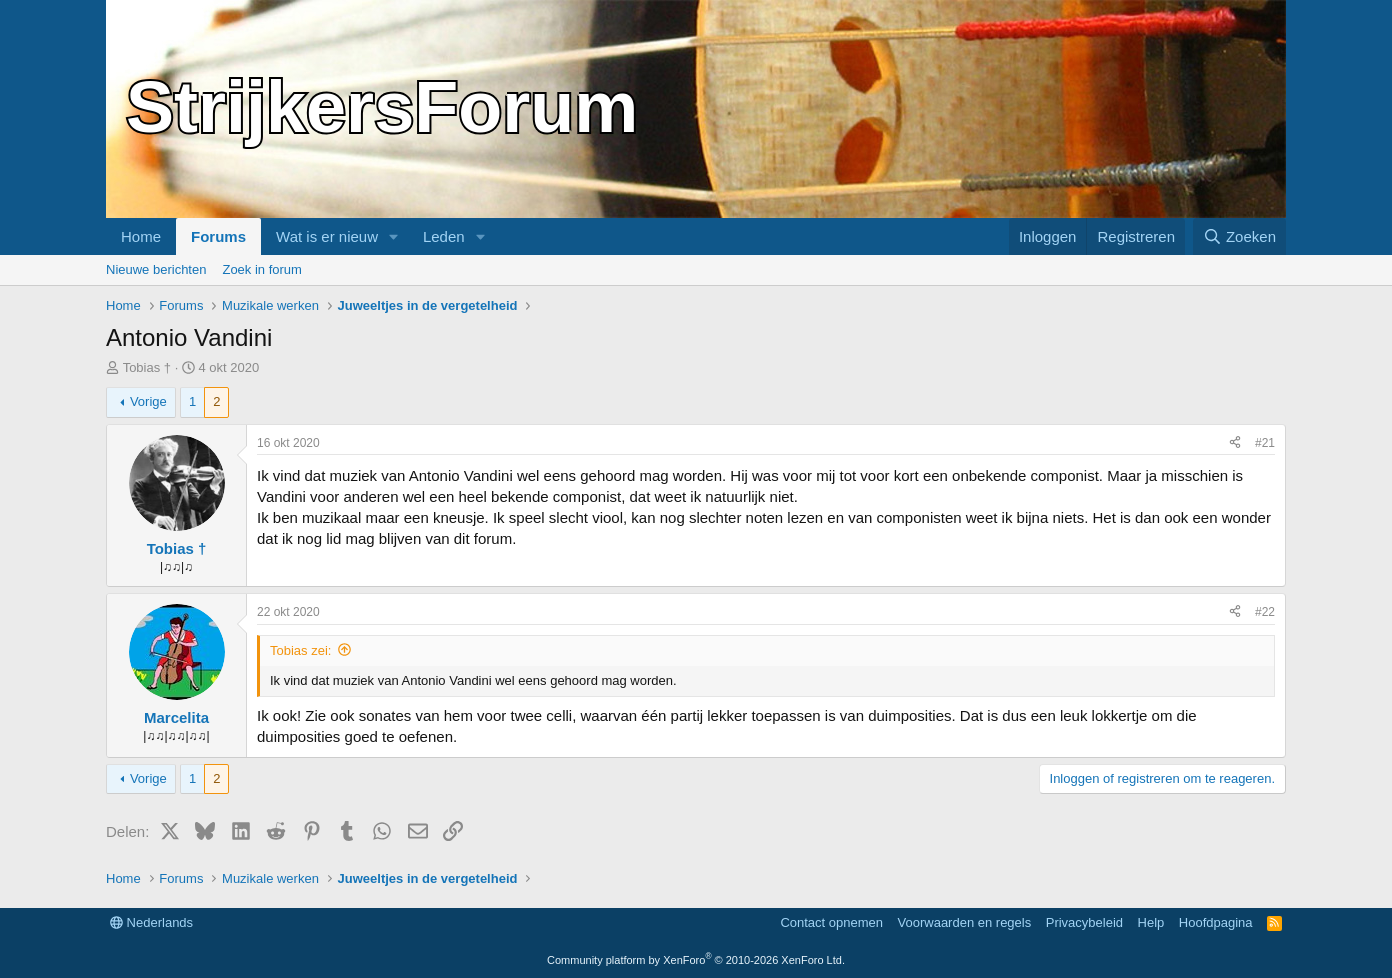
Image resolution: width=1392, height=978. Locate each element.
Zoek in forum (261, 269)
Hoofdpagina (1216, 922)
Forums (218, 236)
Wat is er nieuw (327, 236)
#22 (1265, 612)
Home (141, 236)
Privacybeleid (1084, 922)
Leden (444, 236)
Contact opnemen (831, 922)
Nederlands (151, 922)
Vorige (148, 401)
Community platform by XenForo (696, 960)
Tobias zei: (300, 650)
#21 (1265, 443)
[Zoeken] (1240, 236)
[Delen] (1235, 443)
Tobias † (147, 367)
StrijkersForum (382, 107)
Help (1151, 922)
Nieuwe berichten (156, 269)
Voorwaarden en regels (965, 922)
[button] (394, 236)
